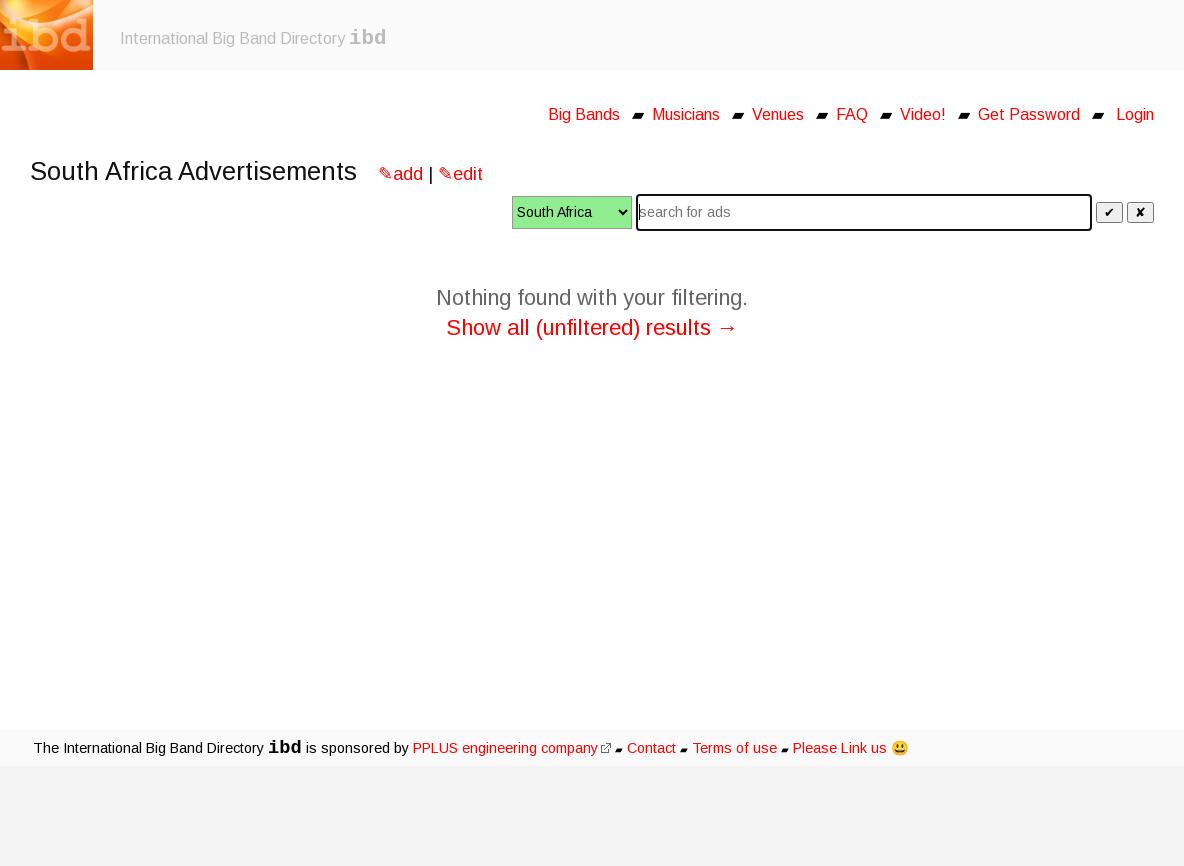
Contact (651, 748)
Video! (923, 114)
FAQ (852, 114)
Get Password (1029, 114)
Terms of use (734, 748)
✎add (400, 174)
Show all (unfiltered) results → (592, 327)
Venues (778, 114)
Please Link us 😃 (851, 748)
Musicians (686, 114)
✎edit (460, 174)
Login (1135, 114)
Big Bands (584, 114)
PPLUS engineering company (512, 748)
